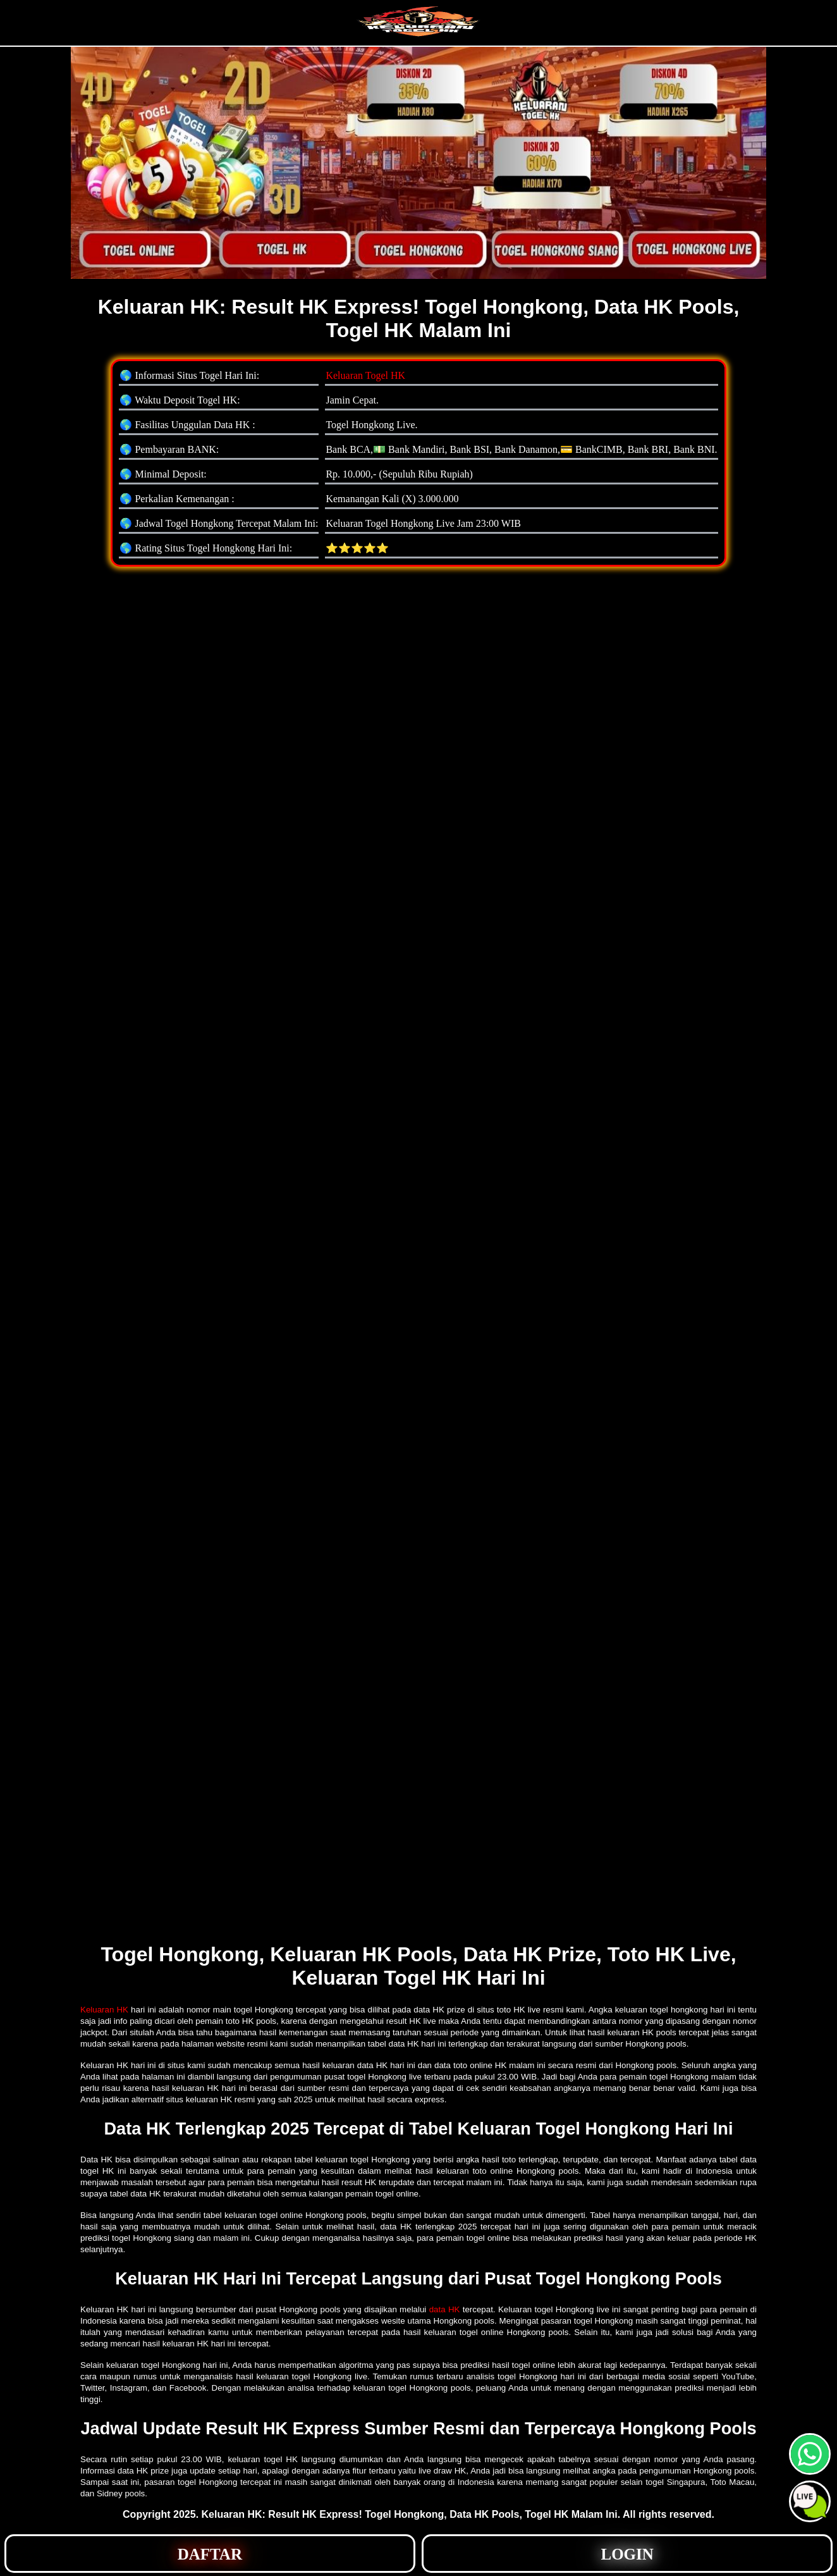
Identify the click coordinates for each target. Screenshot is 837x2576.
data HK (444, 2309)
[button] (810, 2501)
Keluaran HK (104, 2009)
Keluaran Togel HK (365, 375)
